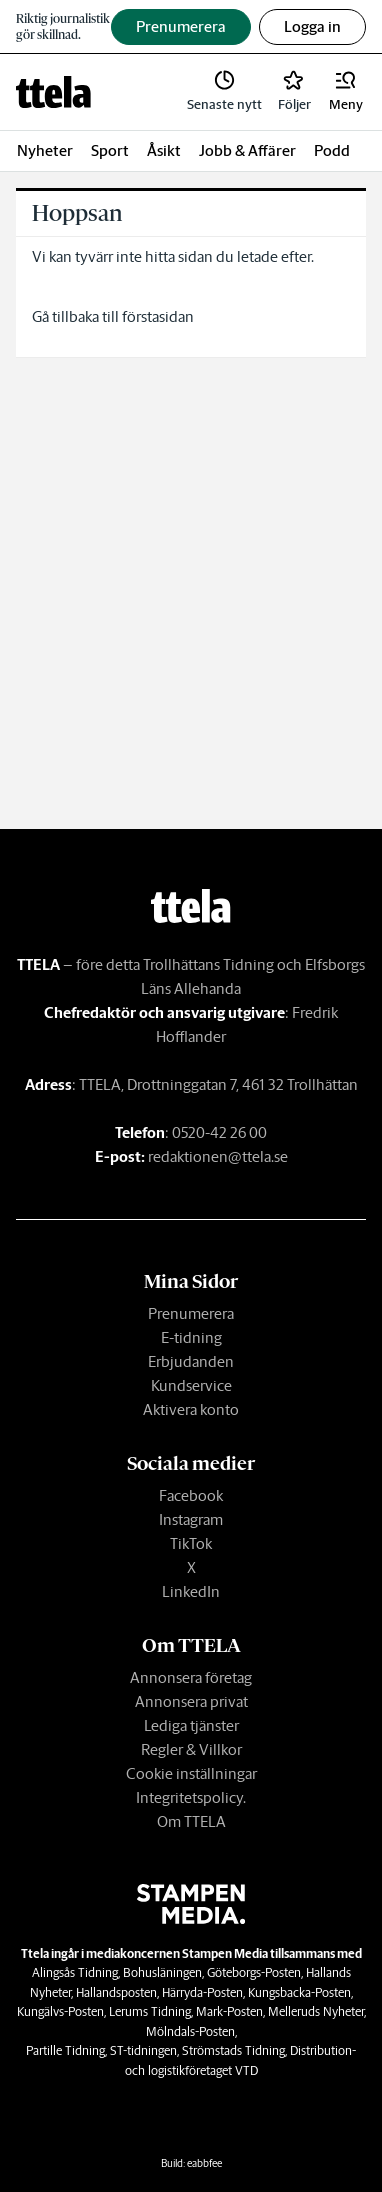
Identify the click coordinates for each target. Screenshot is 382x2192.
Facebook (191, 1495)
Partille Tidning (65, 2050)
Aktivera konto (191, 1409)
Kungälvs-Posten (60, 2011)
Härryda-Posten (202, 1992)
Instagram (191, 1519)
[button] (346, 92)
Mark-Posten (229, 2011)
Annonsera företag (191, 1677)
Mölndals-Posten (190, 2031)
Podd (332, 150)
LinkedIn (191, 1591)
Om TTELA (191, 1821)
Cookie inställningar (191, 1773)
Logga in (312, 26)
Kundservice (191, 1385)
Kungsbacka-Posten (299, 1992)
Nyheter (45, 150)
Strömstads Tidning (233, 2050)
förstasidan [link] (158, 316)
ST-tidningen (143, 2050)
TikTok (191, 1543)
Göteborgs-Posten (254, 1972)
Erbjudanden (191, 1361)
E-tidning (191, 1337)
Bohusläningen (162, 1972)
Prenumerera (191, 1313)
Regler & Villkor (191, 1749)
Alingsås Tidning (75, 1972)
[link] (53, 92)
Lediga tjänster (191, 1725)
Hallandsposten (116, 1992)
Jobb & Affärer (247, 150)
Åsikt (164, 150)
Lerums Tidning (150, 2011)
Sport (110, 150)
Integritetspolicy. (191, 1797)
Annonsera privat (191, 1701)
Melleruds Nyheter (316, 2011)
